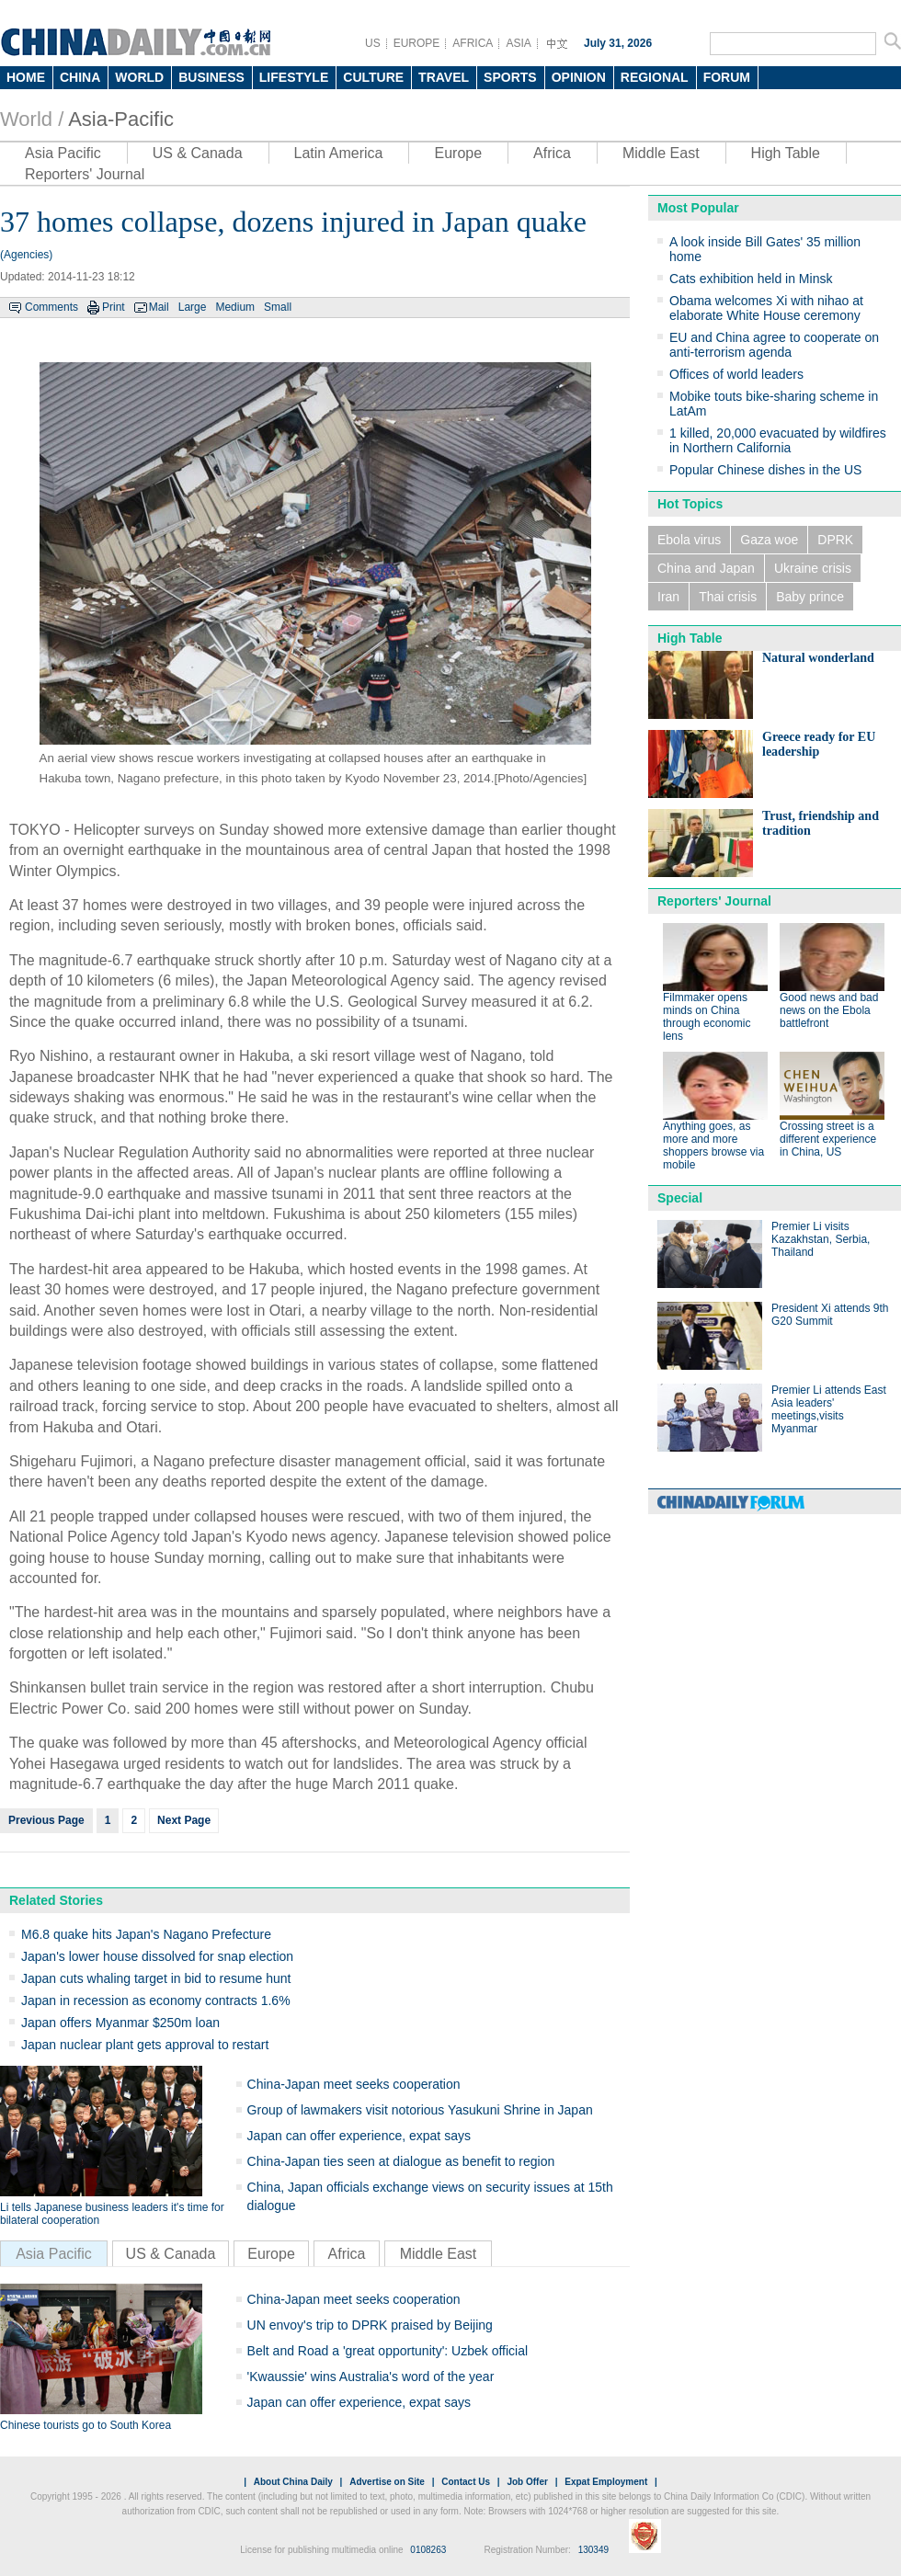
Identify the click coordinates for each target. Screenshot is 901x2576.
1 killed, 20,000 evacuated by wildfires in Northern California (777, 440)
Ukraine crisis (812, 568)
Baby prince (810, 596)
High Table (785, 153)
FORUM (726, 77)
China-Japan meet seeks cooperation (354, 2084)
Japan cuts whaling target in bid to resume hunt (156, 1978)
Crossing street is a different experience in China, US (828, 1139)
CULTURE (373, 77)
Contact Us (465, 2482)
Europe (458, 153)
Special (679, 1198)
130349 (593, 2550)
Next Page (184, 1820)
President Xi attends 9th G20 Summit (829, 1315)
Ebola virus (689, 539)
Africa (552, 153)
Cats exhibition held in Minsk (750, 278)
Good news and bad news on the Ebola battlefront (829, 1010)
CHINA (80, 77)
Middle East (661, 153)
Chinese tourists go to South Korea (85, 2425)
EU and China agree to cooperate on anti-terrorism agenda (774, 344)
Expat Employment (606, 2482)
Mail (159, 307)
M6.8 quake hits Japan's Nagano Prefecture (146, 1934)
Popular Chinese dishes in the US (765, 469)
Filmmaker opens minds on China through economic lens (706, 1017)
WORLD (139, 77)
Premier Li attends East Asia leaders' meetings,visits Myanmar (828, 1409)
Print (113, 307)
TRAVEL (443, 77)
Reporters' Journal (84, 174)
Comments (51, 307)
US (373, 43)
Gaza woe (769, 539)
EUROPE (416, 43)
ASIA (518, 43)
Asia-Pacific (121, 119)
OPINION (579, 77)
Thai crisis (728, 596)
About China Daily (293, 2482)
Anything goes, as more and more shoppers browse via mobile (713, 1145)
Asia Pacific (63, 153)
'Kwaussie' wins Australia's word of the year (371, 2376)
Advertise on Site (387, 2482)
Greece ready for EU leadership (818, 744)
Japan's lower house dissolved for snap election (157, 1956)
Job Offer (527, 2482)
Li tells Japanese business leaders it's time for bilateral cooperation (112, 2214)
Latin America (338, 153)
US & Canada (198, 153)
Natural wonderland (818, 658)
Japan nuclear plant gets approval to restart (144, 2044)
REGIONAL (655, 77)
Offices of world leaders (736, 374)
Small (277, 307)
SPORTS (510, 77)
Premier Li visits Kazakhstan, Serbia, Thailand (820, 1239)
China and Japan (706, 568)
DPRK (835, 539)
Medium (235, 307)
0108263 (428, 2550)
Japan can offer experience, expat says (359, 2135)
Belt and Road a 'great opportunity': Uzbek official (388, 2350)
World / (31, 119)
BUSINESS (211, 77)
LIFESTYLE (293, 77)
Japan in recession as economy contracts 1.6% (156, 2000)
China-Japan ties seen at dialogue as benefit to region (401, 2161)
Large (192, 307)
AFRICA (472, 43)
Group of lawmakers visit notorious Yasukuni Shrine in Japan (420, 2110)
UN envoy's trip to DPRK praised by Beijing (370, 2325)
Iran (668, 596)
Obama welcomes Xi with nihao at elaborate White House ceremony (766, 308)
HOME (25, 77)
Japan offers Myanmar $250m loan (120, 2022)
